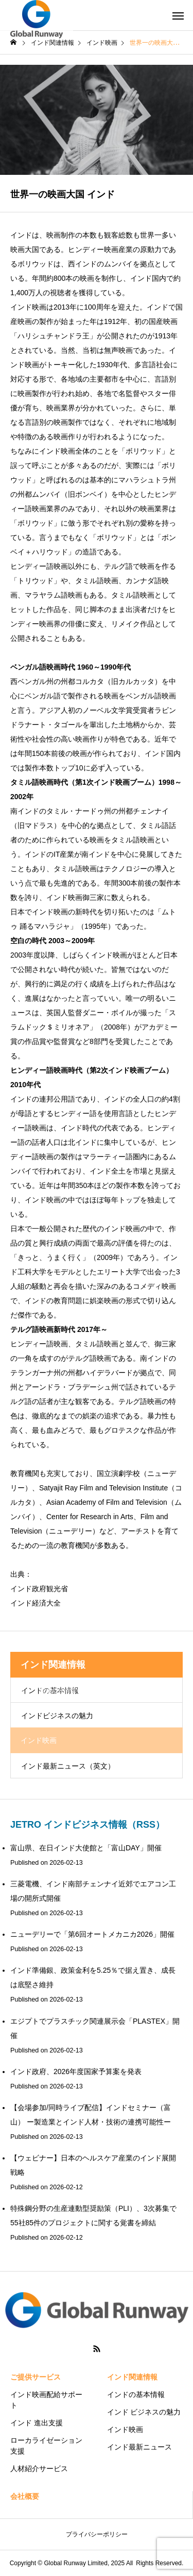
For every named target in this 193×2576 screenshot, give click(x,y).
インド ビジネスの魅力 (144, 2412)
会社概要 (24, 2496)
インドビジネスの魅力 (57, 1716)
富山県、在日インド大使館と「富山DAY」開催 (86, 1848)
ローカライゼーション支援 (46, 2445)
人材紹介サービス (39, 2468)
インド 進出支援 (36, 2423)
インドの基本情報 (136, 2394)
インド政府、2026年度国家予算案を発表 (76, 2071)
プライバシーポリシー (97, 2534)
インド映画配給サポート (46, 2399)
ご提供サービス (35, 2377)
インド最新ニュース (139, 2447)
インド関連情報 (132, 2377)
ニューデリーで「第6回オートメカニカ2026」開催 (92, 1934)
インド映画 (125, 2429)
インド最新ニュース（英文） (68, 1766)
